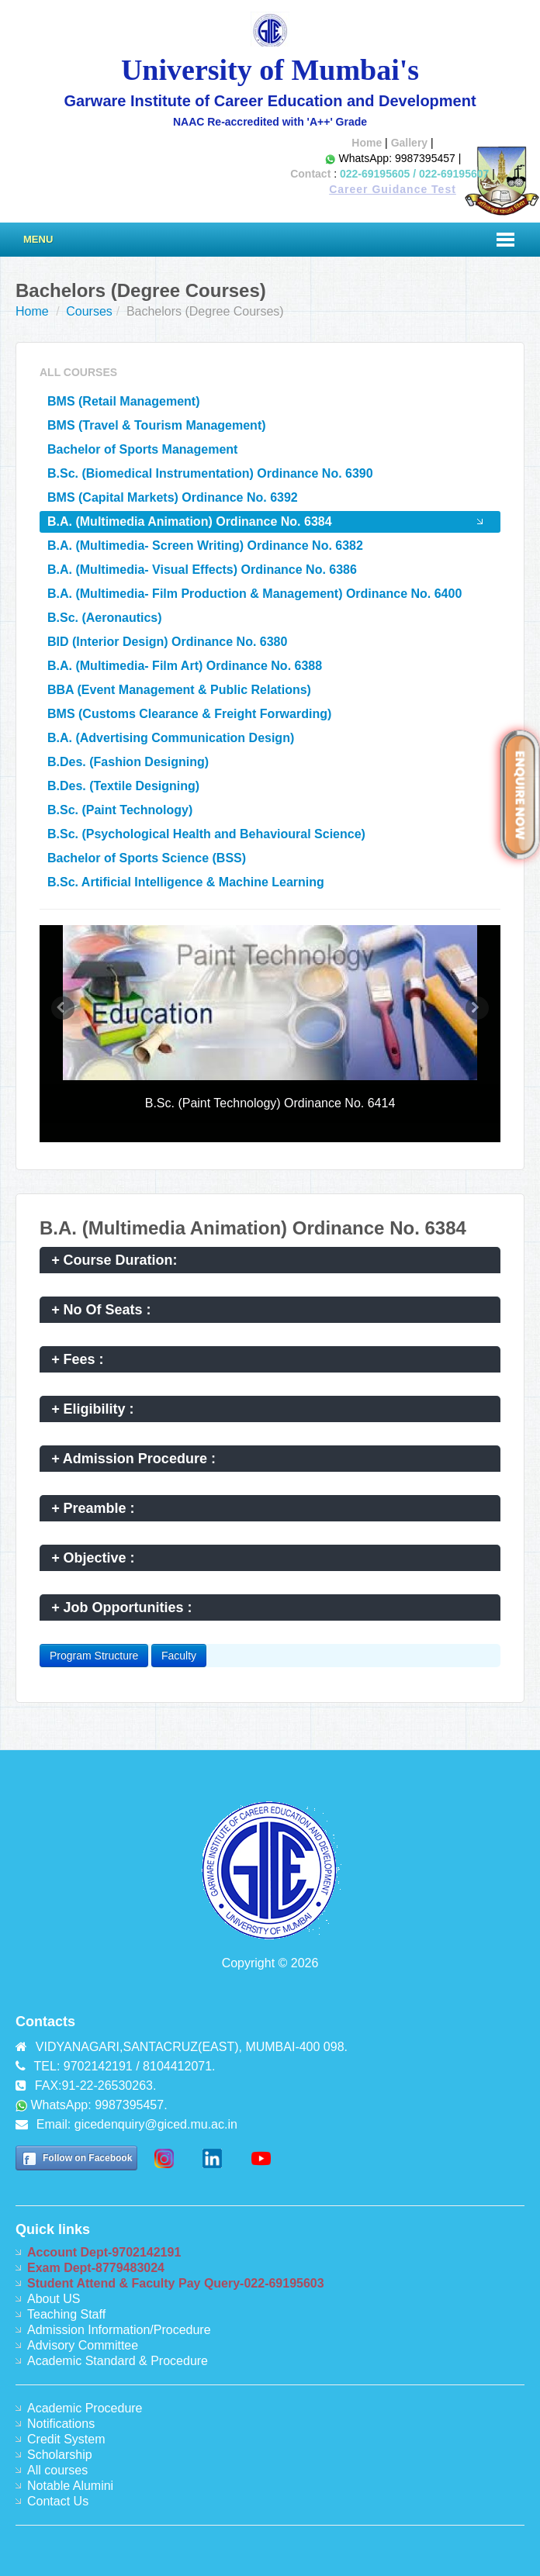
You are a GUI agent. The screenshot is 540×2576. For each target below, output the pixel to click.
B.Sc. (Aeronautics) (104, 617)
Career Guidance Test (392, 189)
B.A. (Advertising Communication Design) (170, 737)
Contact (310, 173)
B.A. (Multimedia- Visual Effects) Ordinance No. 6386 (202, 569)
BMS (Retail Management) (123, 401)
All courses (57, 2470)
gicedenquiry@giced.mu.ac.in (155, 2124)
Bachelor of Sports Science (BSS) (146, 858)
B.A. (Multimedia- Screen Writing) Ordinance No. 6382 (205, 545)
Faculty (178, 1655)
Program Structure (94, 1655)
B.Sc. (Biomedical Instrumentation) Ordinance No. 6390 (210, 473)
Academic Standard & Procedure (117, 2360)
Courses (89, 311)
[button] (62, 1008)
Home (366, 142)
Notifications (61, 2423)
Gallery (409, 142)
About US (53, 2298)
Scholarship (59, 2454)
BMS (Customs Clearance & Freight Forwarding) (189, 713)
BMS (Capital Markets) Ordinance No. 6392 (172, 497)
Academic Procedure (85, 2408)
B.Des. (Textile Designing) (123, 785)
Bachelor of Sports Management (142, 449)
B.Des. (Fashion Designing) (128, 761)
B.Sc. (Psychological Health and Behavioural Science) (206, 834)
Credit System (66, 2439)
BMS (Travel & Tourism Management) (156, 425)
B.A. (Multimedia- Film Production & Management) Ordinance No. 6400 (254, 593)
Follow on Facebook (87, 2158)
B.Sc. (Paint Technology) (119, 810)
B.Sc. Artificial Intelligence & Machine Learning (185, 882)
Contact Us (57, 2501)
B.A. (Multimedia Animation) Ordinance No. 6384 (189, 521)
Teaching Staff (66, 2314)
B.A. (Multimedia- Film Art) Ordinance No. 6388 (184, 665)
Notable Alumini (70, 2485)
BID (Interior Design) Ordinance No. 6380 (167, 641)
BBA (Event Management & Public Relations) (179, 689)
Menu (38, 239)
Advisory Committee (82, 2345)
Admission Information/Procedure (119, 2329)
